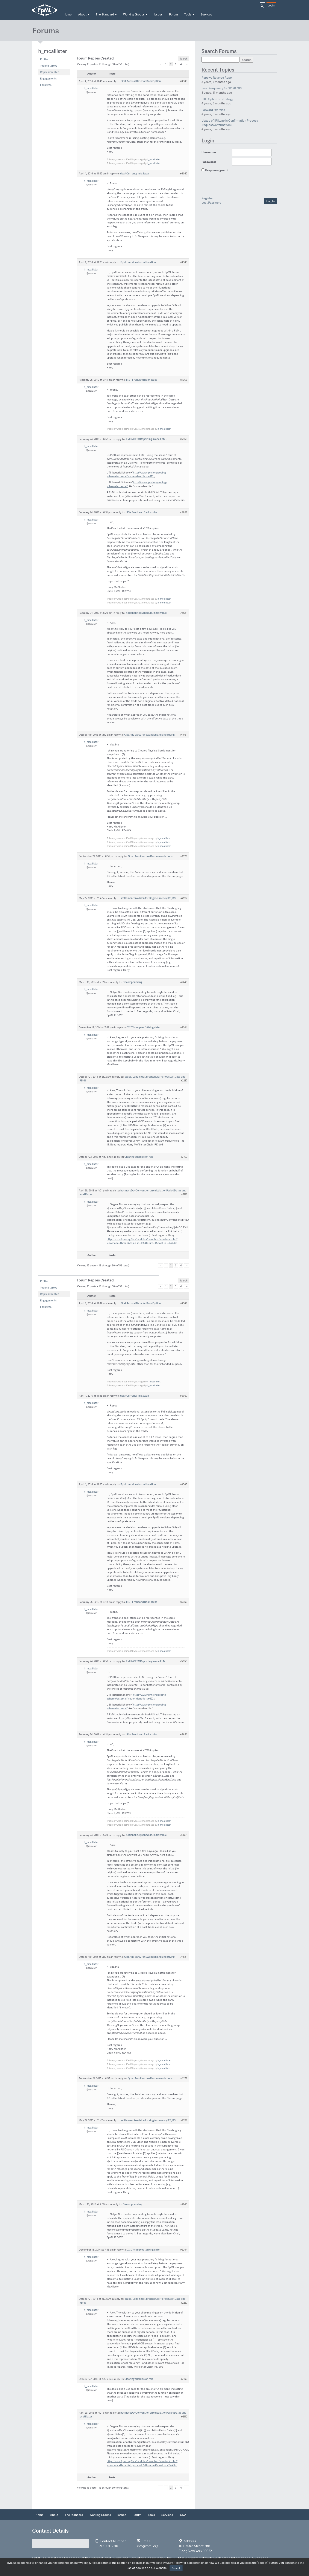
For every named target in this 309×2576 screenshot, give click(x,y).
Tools (189, 14)
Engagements (48, 78)
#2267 (183, 898)
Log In (270, 201)
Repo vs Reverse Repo (216, 77)
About (83, 14)
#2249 (183, 982)
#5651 (183, 613)
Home (68, 14)
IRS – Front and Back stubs (141, 380)
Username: (209, 152)
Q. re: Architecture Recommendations (150, 856)
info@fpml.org (147, 2546)
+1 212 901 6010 (106, 2546)
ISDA (222, 14)
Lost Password (211, 203)
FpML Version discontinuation (138, 262)
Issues (158, 14)
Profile (44, 59)
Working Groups (135, 14)
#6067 (183, 173)
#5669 (183, 380)
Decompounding (132, 982)
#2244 (183, 1027)
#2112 (184, 1194)
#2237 (184, 1080)
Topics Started (48, 65)
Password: (208, 162)
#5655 (183, 439)
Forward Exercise (213, 110)
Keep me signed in (217, 170)
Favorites (46, 85)
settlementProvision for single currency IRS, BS (148, 898)
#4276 (183, 856)
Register (207, 198)
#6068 (183, 81)
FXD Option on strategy (217, 99)
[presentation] (231, 184)
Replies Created (49, 72)
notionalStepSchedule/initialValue (146, 613)
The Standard (106, 14)
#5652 (183, 512)
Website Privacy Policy (166, 2563)
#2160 (183, 1157)
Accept (176, 2568)
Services (206, 14)
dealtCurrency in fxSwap (134, 173)
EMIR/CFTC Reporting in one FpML (146, 439)
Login (271, 5)
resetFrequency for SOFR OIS (221, 88)
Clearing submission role (138, 1157)
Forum (173, 14)
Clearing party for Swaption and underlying (149, 734)
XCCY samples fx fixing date (143, 1027)
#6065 (183, 262)
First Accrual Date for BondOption (141, 81)
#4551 (183, 734)
